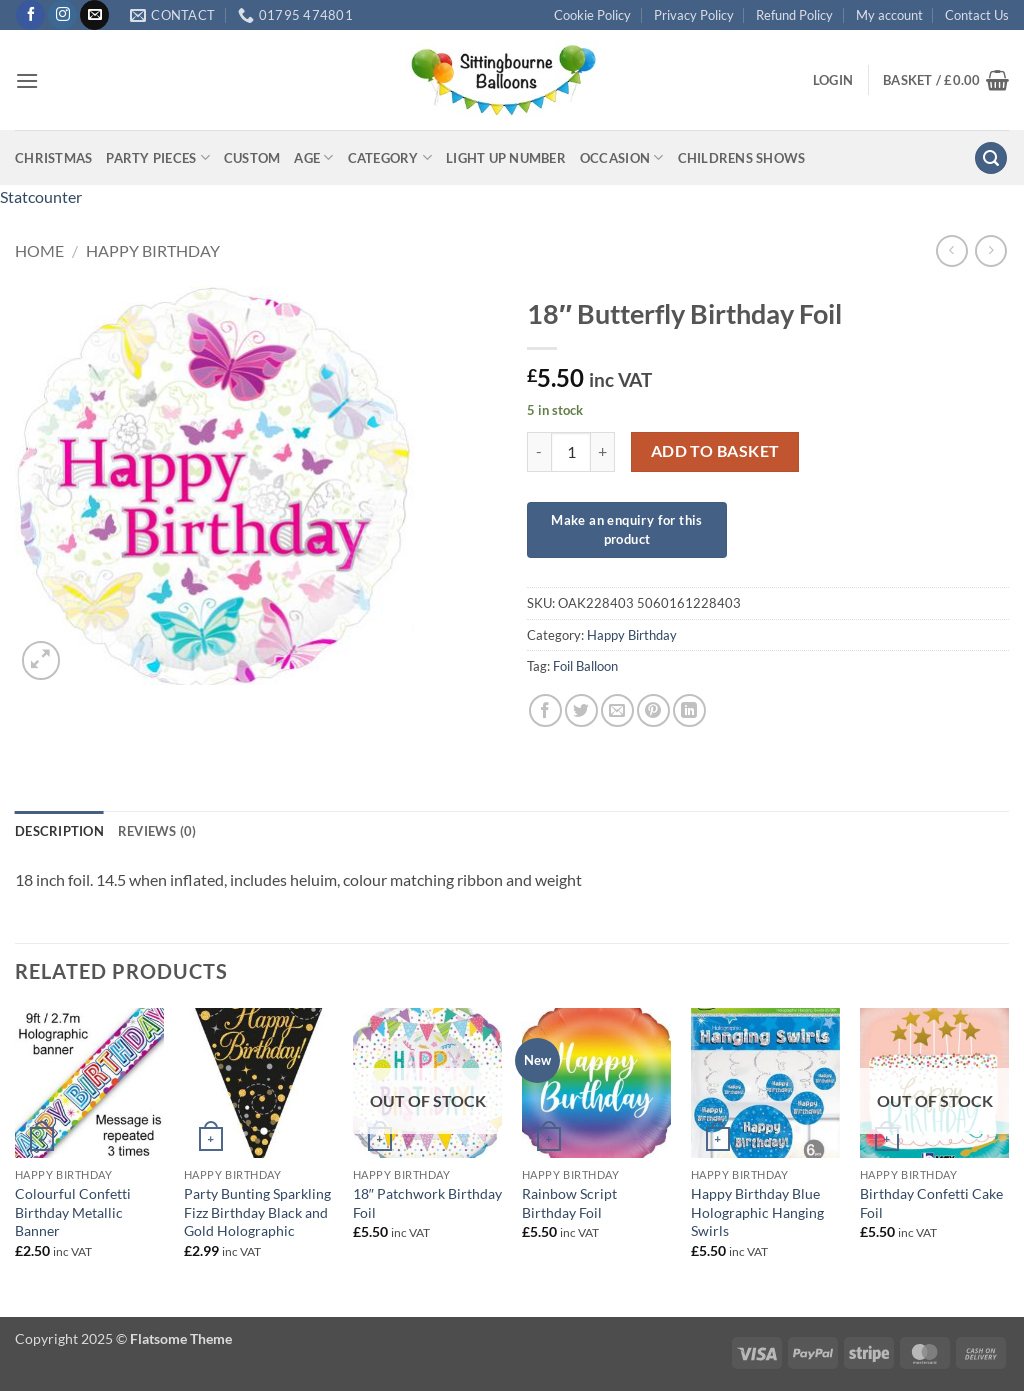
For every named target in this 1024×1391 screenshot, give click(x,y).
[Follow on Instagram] (62, 15)
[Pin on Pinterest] (653, 710)
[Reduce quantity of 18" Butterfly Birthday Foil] (539, 452)
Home (39, 250)
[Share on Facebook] (545, 710)
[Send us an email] (94, 15)
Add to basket (715, 451)
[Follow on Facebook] (30, 15)
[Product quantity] (571, 452)
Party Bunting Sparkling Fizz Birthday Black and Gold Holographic (257, 1212)
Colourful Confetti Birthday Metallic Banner (73, 1212)
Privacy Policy (694, 15)
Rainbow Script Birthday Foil (569, 1203)
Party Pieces (158, 157)
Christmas (53, 158)
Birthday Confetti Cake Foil (931, 1203)
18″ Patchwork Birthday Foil (427, 1203)
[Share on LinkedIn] (689, 710)
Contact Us (977, 15)
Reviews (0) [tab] (157, 831)
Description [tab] (59, 831)
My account (889, 15)
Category (390, 157)
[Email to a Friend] (617, 710)
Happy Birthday (153, 250)
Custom (252, 158)
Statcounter (41, 196)
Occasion (622, 157)
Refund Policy (794, 15)
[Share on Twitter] (581, 710)
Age (313, 157)
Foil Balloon (585, 666)
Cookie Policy (592, 15)
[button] (27, 80)
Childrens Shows (742, 158)
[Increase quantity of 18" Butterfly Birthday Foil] (603, 452)
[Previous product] (990, 250)
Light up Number (506, 158)
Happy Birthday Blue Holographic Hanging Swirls (757, 1212)
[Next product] (951, 250)
